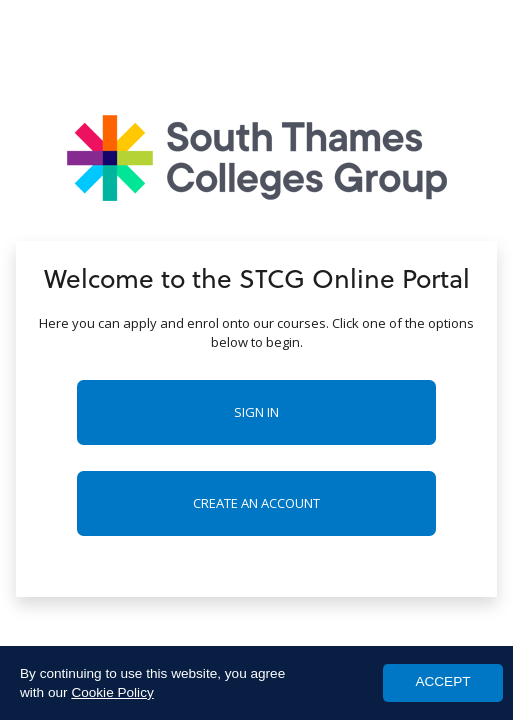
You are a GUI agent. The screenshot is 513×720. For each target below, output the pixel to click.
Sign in (256, 412)
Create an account (256, 503)
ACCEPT (442, 681)
